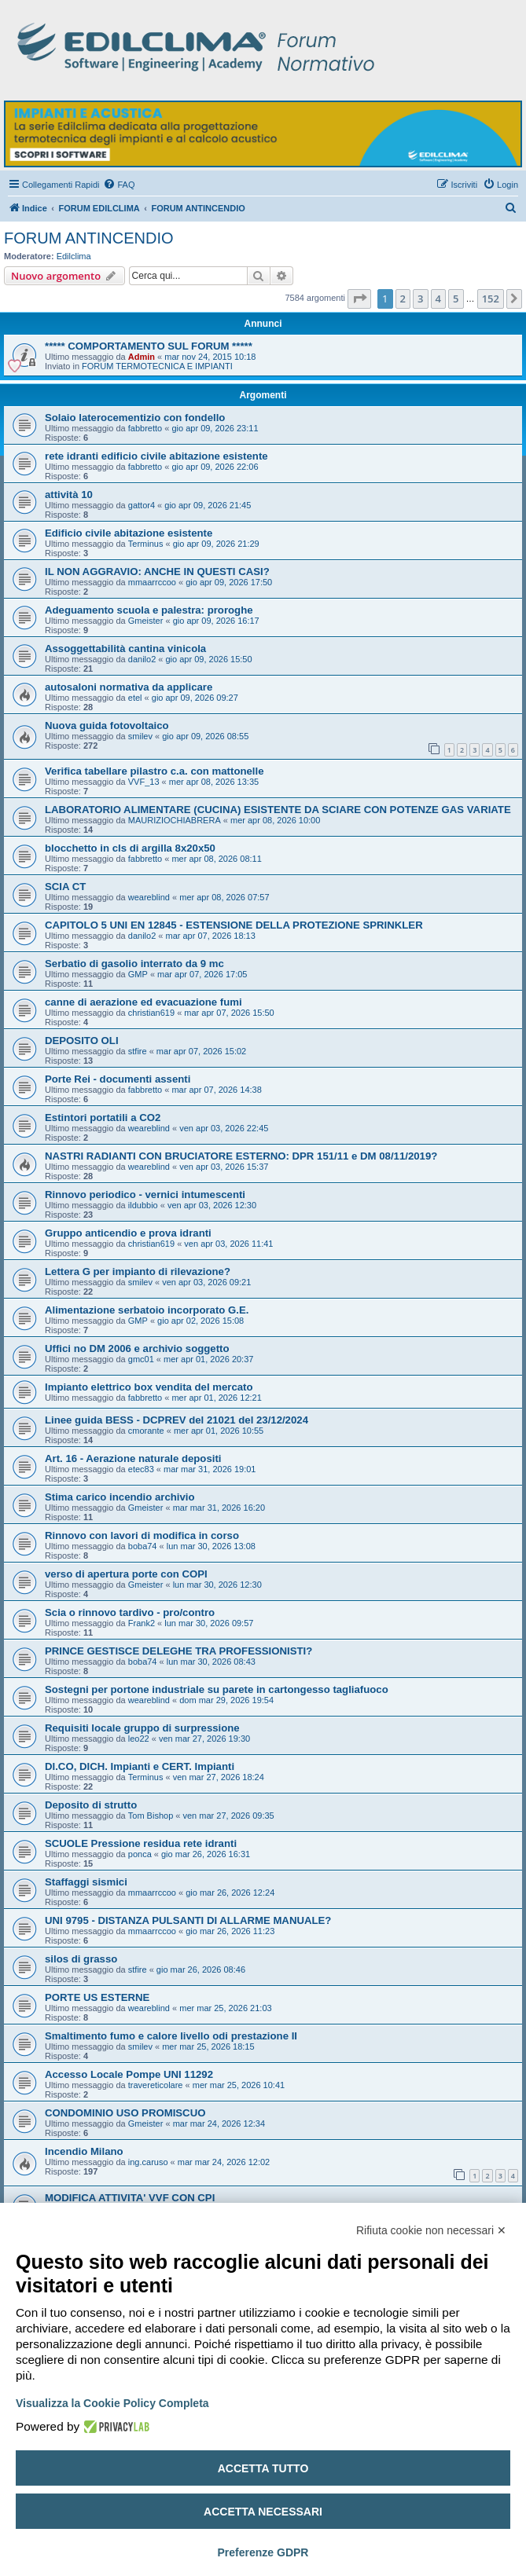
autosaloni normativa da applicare (128, 687)
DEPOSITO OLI (82, 1040)
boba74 (142, 1546)
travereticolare (155, 2085)
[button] (359, 298)
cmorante (146, 1430)
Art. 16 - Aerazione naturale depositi (133, 1458)
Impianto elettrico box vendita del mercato (149, 1387)
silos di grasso (81, 1959)
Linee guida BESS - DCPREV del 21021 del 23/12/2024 (176, 1420)
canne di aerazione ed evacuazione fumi (143, 1002)
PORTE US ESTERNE (97, 1997)
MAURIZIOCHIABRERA (174, 820)
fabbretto (145, 428)
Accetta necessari (263, 2511)
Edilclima (74, 256)
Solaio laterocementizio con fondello (135, 417)
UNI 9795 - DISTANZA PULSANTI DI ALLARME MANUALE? (188, 1920)
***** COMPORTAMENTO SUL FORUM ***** (148, 346)
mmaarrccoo (152, 582)
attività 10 (69, 494)
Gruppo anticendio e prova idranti (128, 1233)
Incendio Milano (84, 2151)
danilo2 (142, 659)
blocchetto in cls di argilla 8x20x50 (130, 848)
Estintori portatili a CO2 (102, 1117)
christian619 (151, 1012)
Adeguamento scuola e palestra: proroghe (149, 610)
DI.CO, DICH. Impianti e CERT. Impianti (139, 1766)
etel (135, 697)
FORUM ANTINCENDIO (89, 238)
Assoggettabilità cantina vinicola (125, 648)
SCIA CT (65, 886)
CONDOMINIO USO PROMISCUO (125, 2113)
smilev (140, 736)
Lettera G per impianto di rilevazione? (137, 1271)
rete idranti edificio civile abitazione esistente (156, 456)
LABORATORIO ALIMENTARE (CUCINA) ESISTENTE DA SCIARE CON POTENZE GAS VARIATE (278, 809)
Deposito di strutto (91, 1805)
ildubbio (143, 1205)
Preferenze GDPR (263, 2552)
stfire (137, 1051)
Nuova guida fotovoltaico (107, 725)
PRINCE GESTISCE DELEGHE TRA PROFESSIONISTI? (178, 1651)
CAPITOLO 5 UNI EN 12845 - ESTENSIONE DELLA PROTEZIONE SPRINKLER (234, 925)
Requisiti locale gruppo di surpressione (142, 1728)
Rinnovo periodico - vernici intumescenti (145, 1194)
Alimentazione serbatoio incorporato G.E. (146, 1310)
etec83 (141, 1469)
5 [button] (455, 298)
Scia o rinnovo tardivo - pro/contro (130, 1612)
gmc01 (141, 1359)
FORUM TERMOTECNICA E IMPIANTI (157, 366)
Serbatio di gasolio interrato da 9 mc (134, 963)
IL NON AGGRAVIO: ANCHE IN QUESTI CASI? (157, 571)
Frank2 (141, 1623)
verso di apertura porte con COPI (126, 1574)
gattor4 (141, 505)
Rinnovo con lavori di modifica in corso (142, 1535)
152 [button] (490, 298)
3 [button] (420, 298)
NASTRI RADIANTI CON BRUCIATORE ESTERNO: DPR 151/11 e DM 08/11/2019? (241, 1156)
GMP (138, 974)
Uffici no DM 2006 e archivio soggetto (137, 1348)
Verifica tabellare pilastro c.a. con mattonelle (154, 771)
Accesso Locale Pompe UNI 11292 (129, 2074)
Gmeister (146, 620)
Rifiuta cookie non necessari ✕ (431, 2230)
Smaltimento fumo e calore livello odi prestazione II (171, 2036)
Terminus (146, 543)
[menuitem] (118, 184)
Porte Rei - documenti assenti (117, 1079)
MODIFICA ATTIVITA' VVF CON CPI (130, 2198)
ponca (140, 1854)
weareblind (149, 897)
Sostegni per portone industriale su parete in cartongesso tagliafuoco (216, 1689)
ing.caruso (148, 2162)
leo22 (138, 1738)
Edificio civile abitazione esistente (128, 533)
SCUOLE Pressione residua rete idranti (141, 1843)
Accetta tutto (263, 2468)
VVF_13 (144, 781)
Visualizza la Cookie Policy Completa (112, 2403)
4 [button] (438, 298)
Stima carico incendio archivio (120, 1497)
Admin (141, 356)
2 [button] (403, 298)
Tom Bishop (150, 1815)
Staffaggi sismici (86, 1882)
